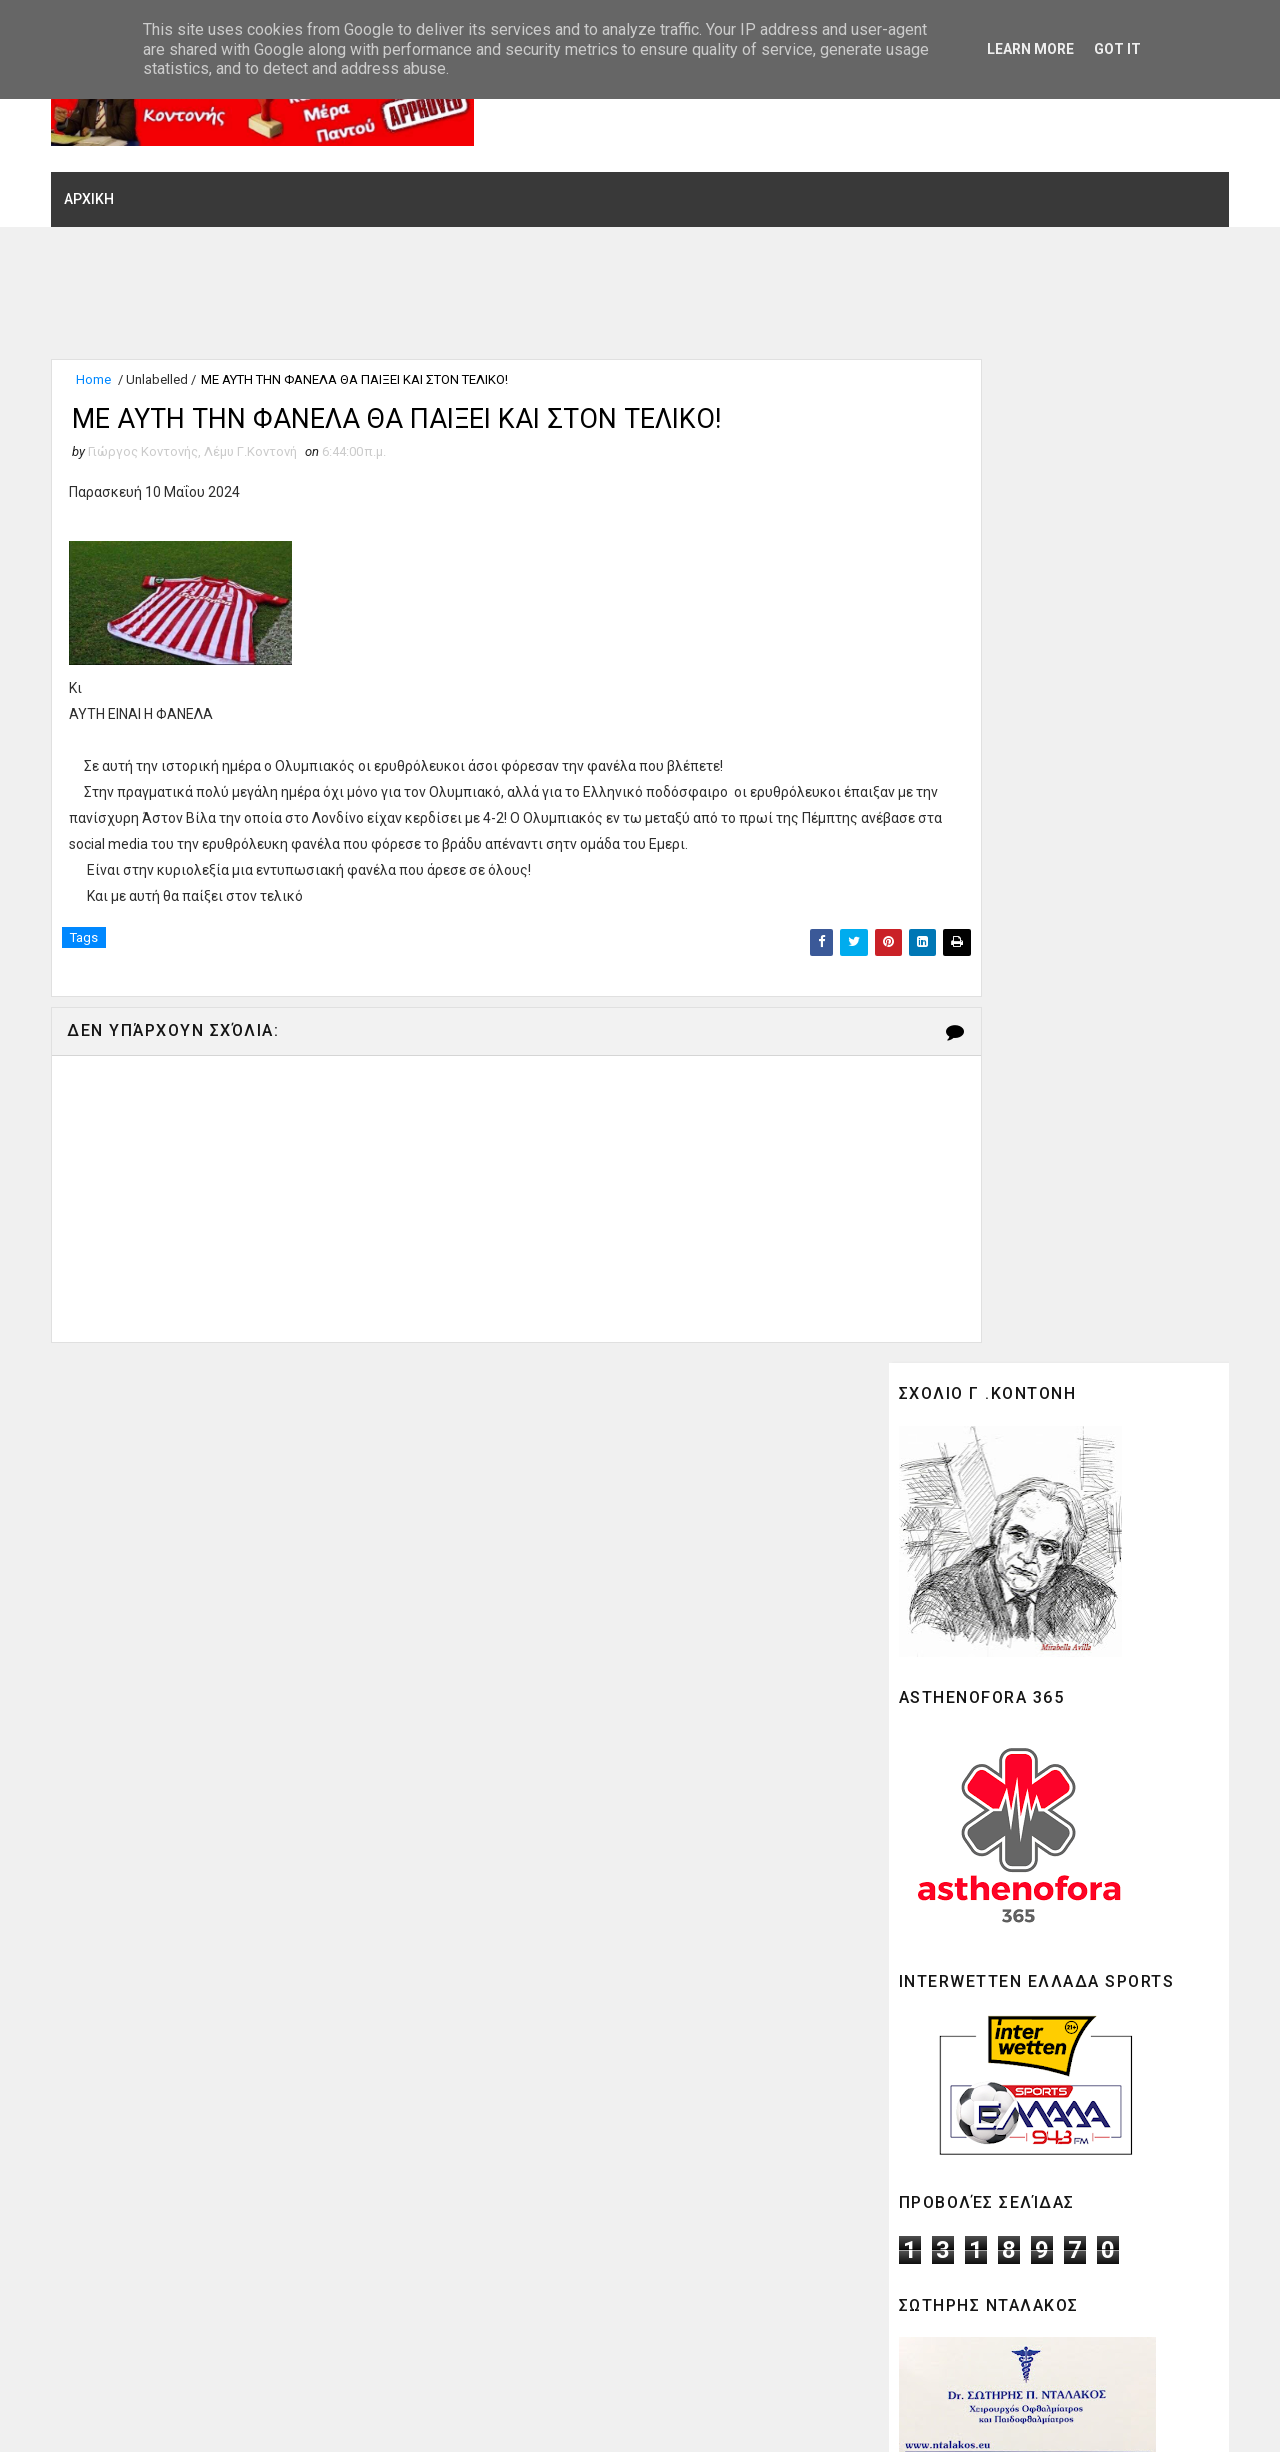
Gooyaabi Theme (390, 2417)
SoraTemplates (187, 2417)
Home (107, 357)
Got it (1117, 49)
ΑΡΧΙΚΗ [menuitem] (103, 173)
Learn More (1030, 49)
